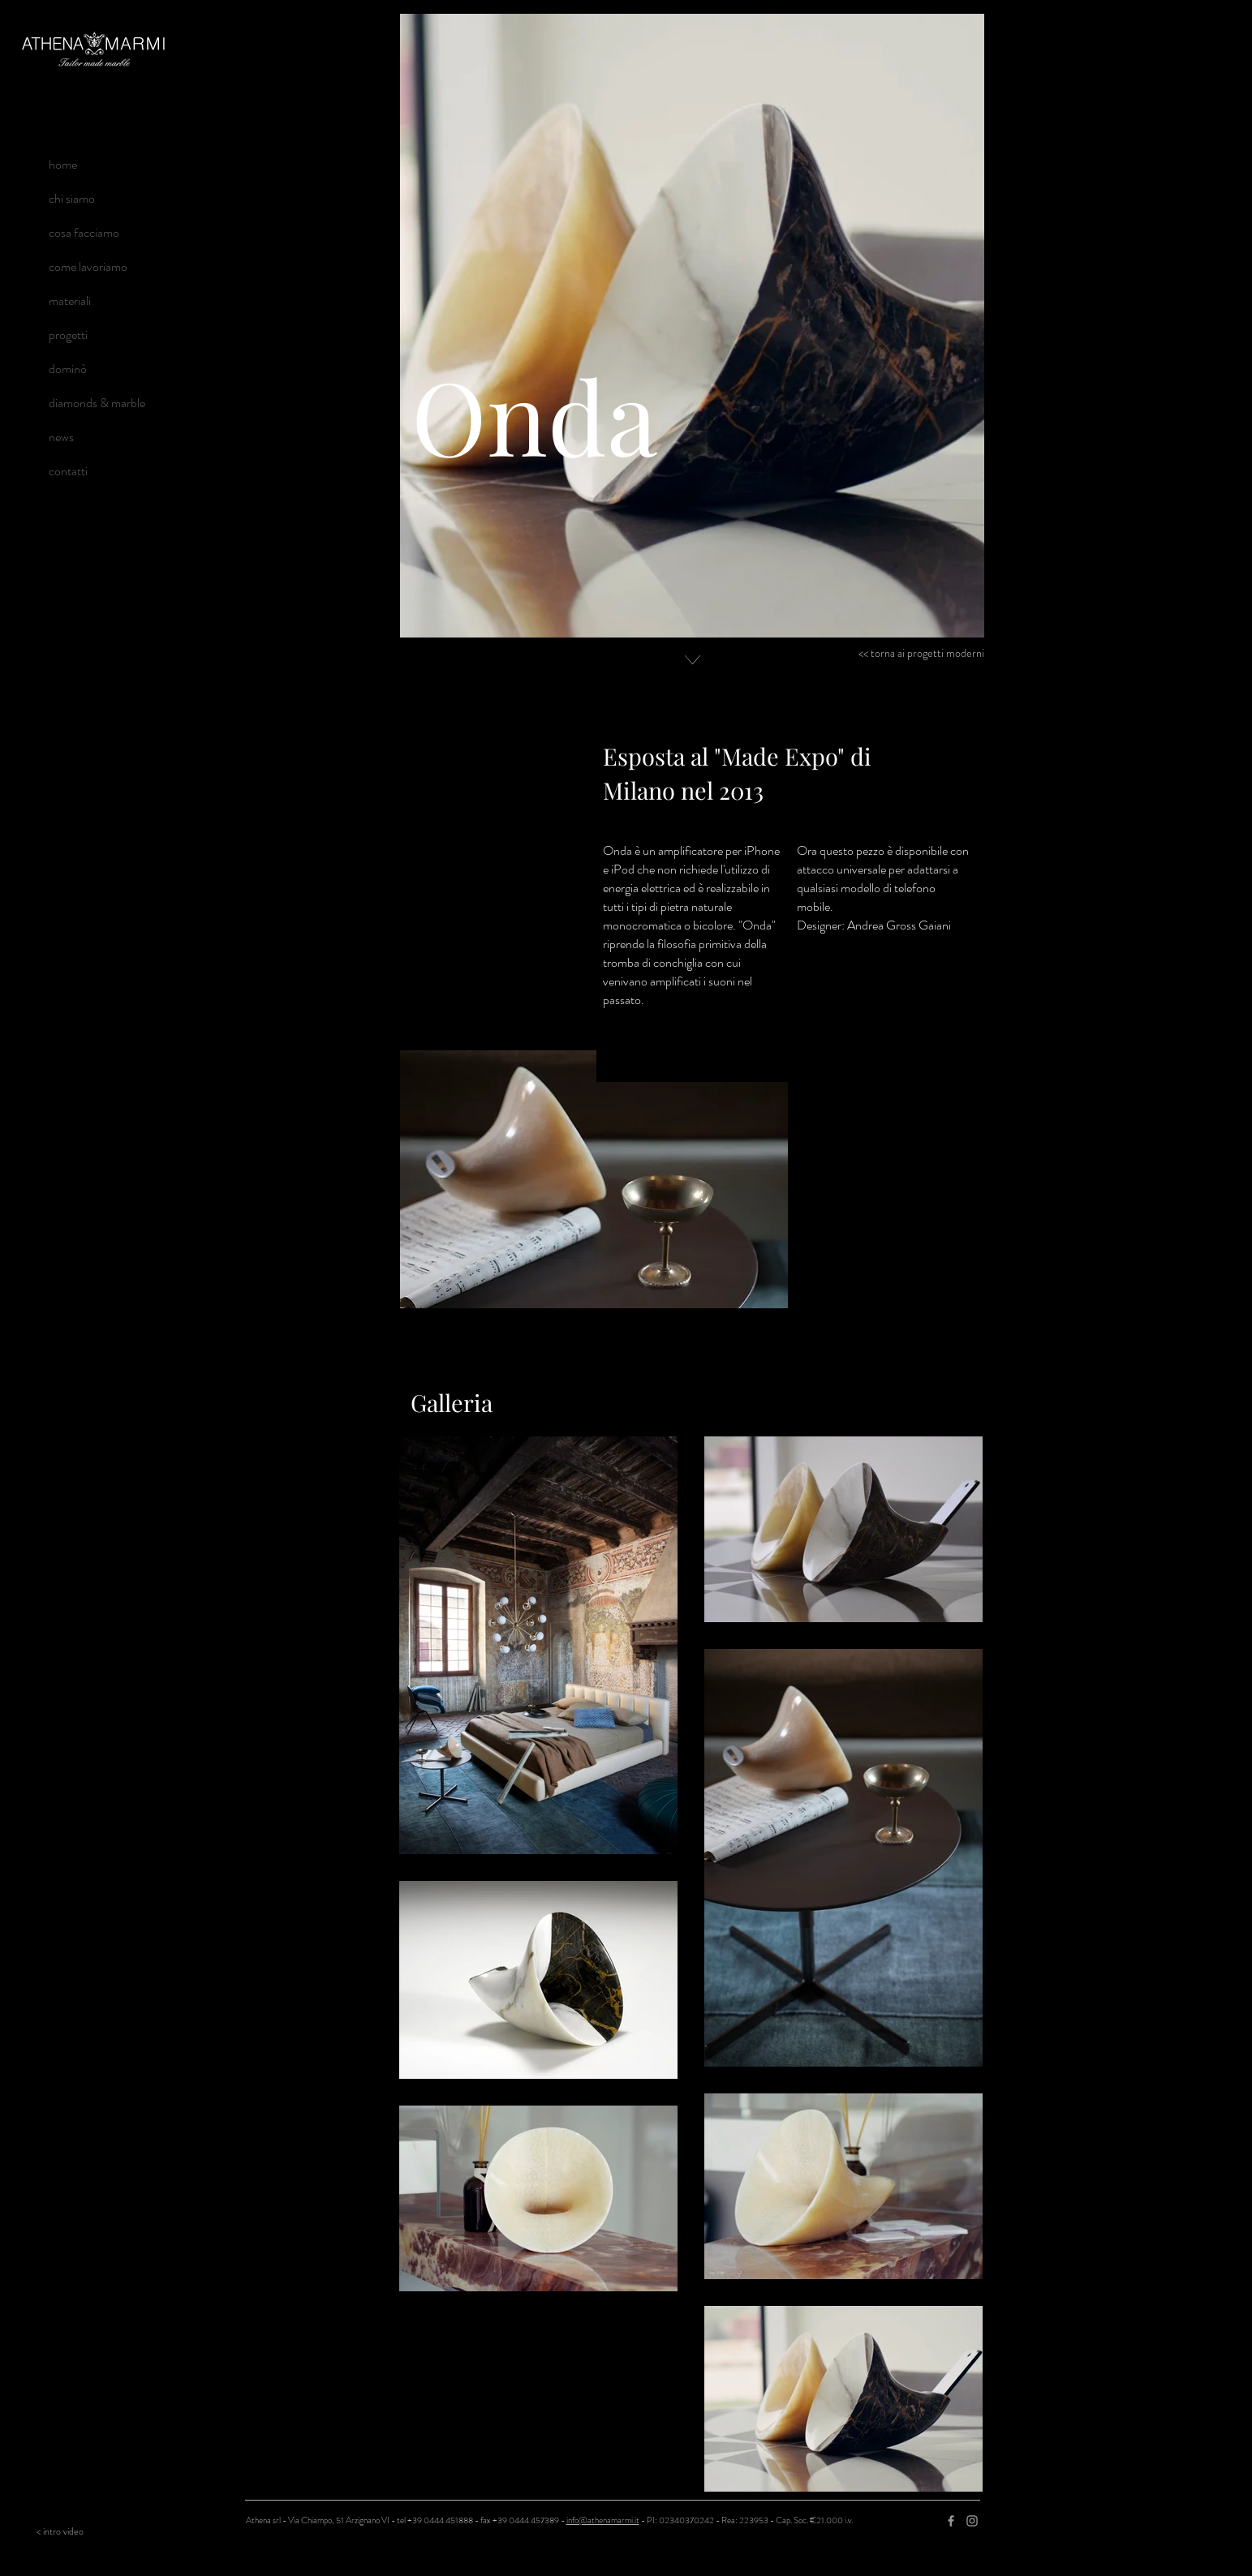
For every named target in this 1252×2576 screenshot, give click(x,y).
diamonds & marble (97, 402)
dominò (68, 368)
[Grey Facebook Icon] (951, 2521)
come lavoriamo (88, 266)
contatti (68, 471)
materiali (70, 300)
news (61, 436)
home (63, 164)
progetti (68, 334)
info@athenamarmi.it (602, 2520)
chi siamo (72, 198)
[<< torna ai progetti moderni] (918, 654)
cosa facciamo (84, 232)
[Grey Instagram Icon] (972, 2521)
